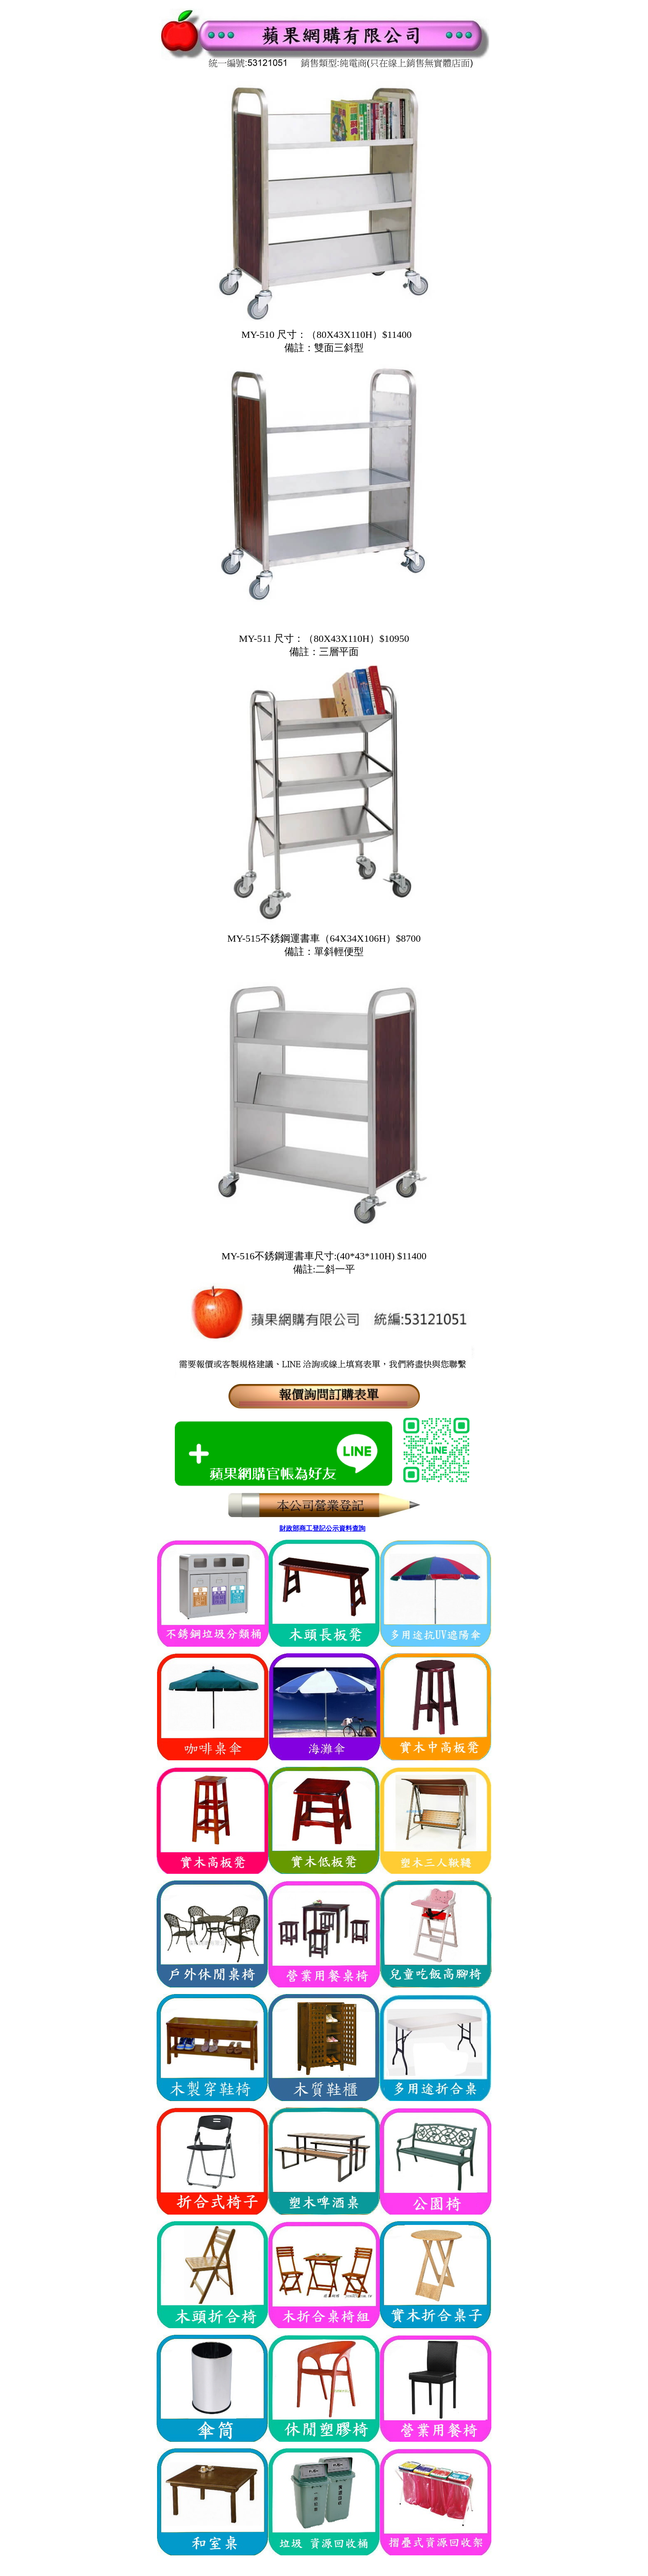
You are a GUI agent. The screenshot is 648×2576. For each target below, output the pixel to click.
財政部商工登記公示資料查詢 (322, 1528)
